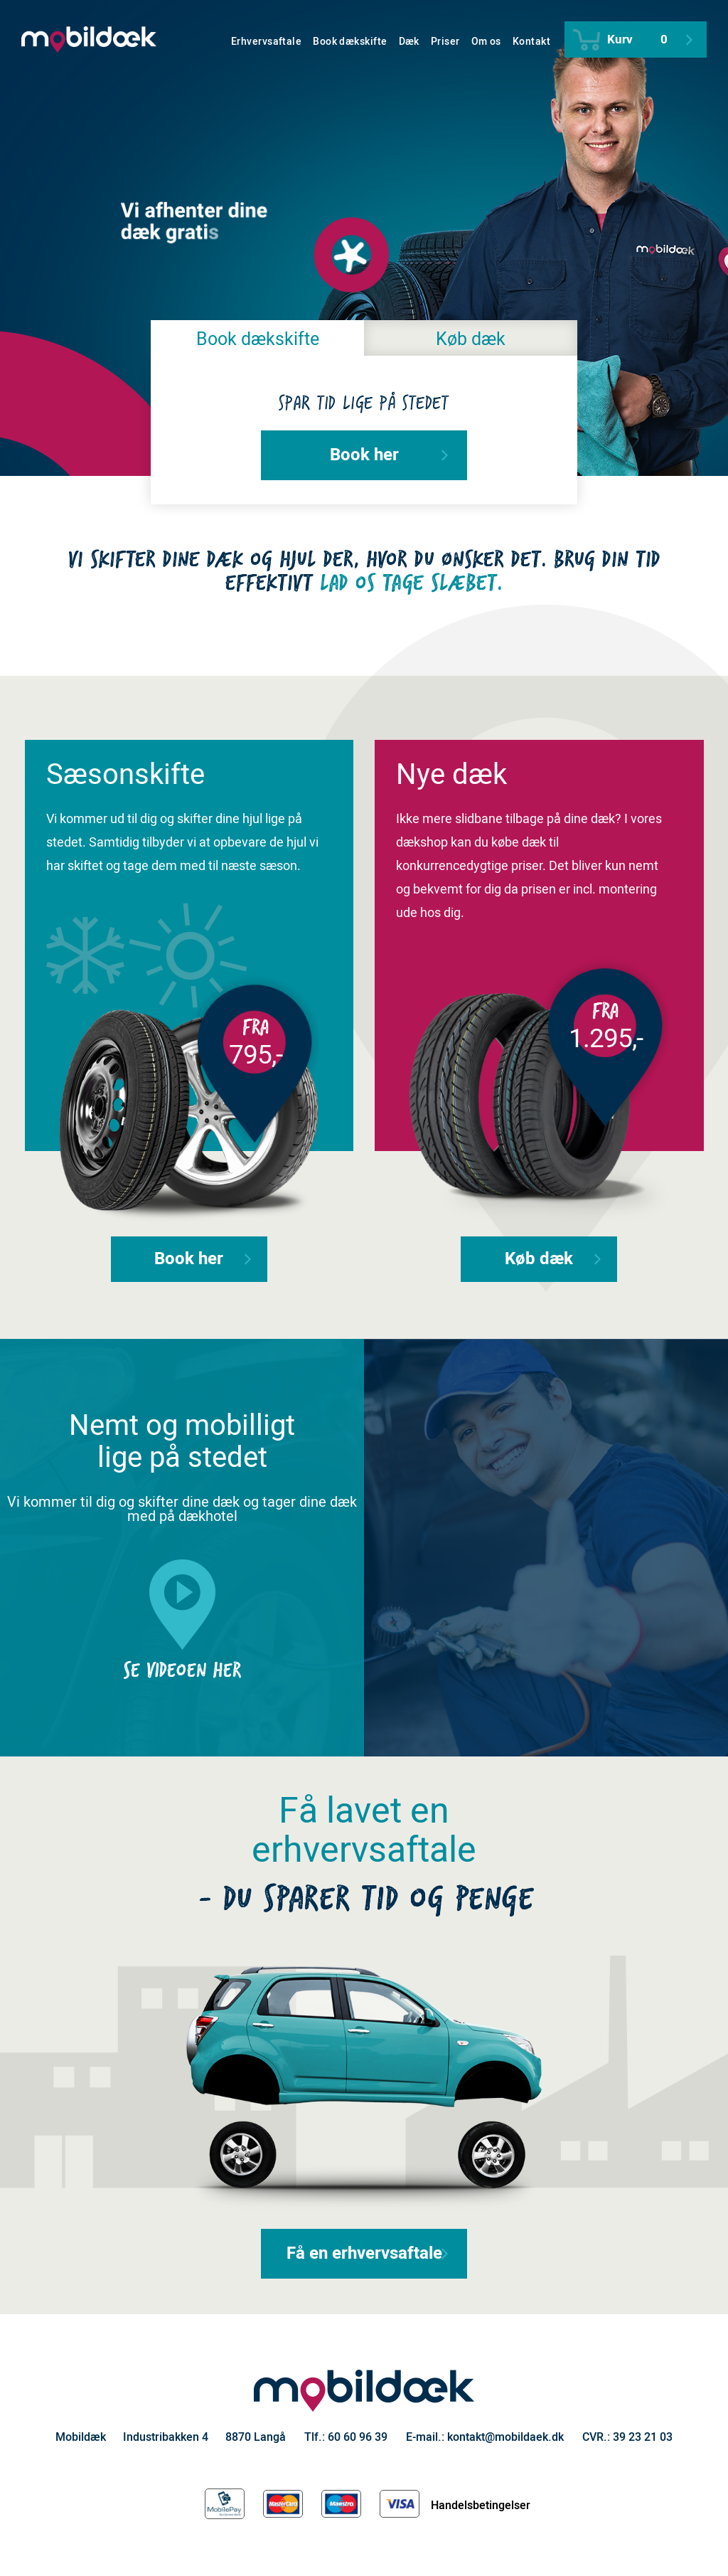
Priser (445, 42)
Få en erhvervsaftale (368, 2253)
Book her (389, 454)
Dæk (409, 42)
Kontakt (531, 42)
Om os (486, 42)
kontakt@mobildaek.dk (505, 2437)
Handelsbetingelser (480, 2505)
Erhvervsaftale (266, 42)
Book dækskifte (350, 42)
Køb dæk (470, 340)
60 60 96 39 (357, 2437)
